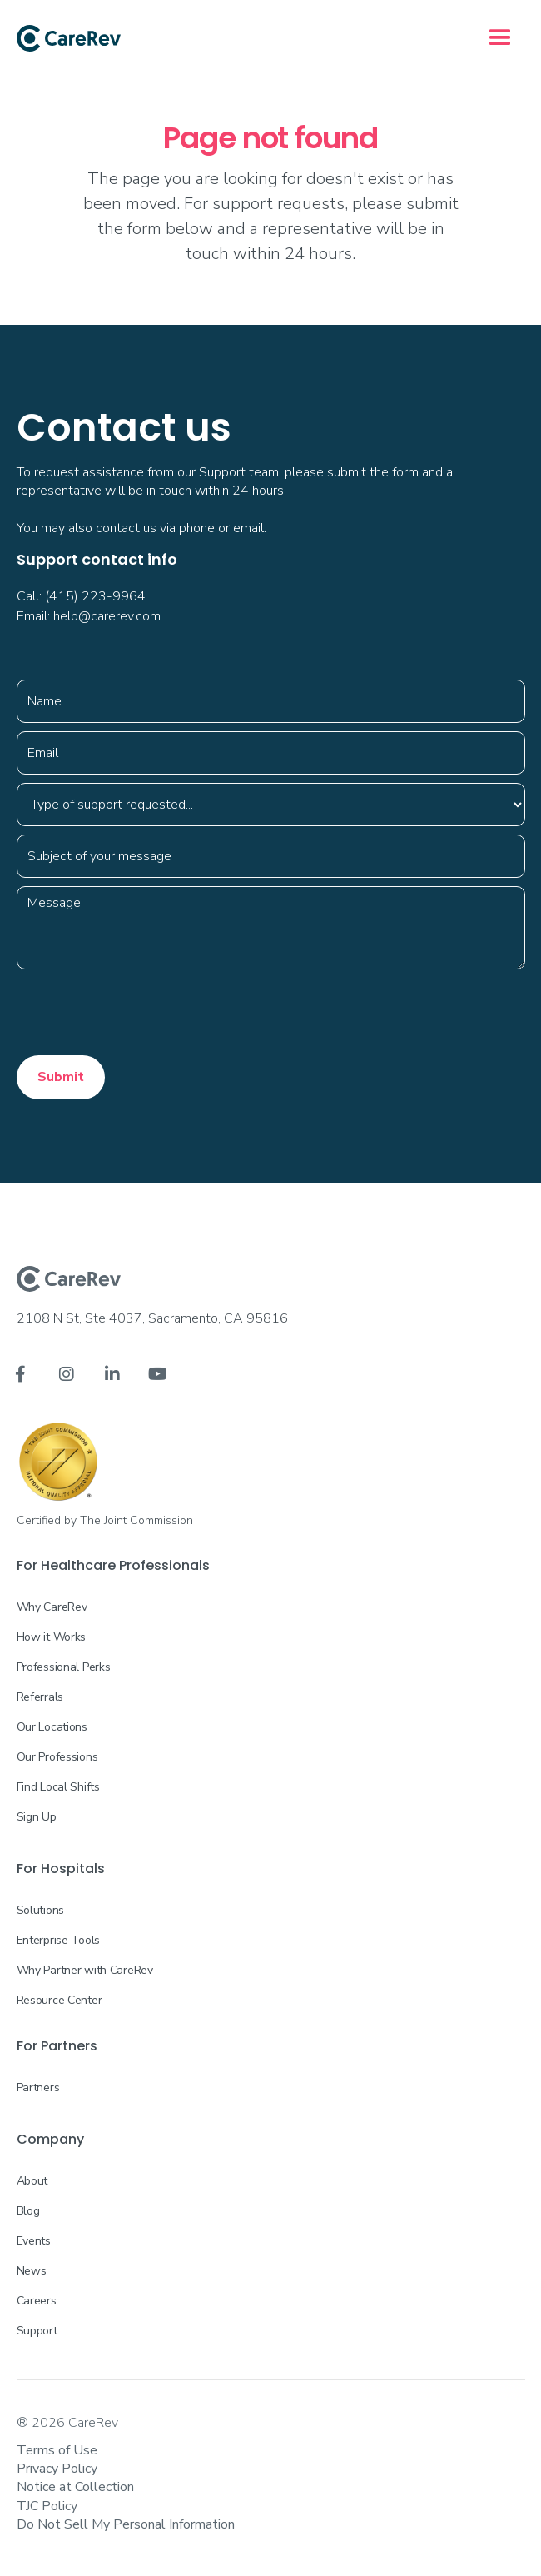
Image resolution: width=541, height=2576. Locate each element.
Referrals (40, 1697)
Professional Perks (64, 1667)
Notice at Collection (75, 2487)
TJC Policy (47, 2506)
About (32, 2181)
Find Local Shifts (58, 1787)
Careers (37, 2301)
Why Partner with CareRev (85, 1970)
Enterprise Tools (59, 1940)
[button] (500, 38)
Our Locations (52, 1727)
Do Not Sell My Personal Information (126, 2524)
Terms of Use (57, 2450)
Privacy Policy (57, 2468)
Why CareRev (52, 1607)
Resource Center (59, 2000)
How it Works (52, 1637)
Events (34, 2241)
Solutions (40, 1910)
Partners (38, 2087)
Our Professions (57, 1757)
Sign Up (37, 1817)
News (32, 2271)
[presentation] (143, 1010)
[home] (69, 38)
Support (37, 2331)
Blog (28, 2211)
